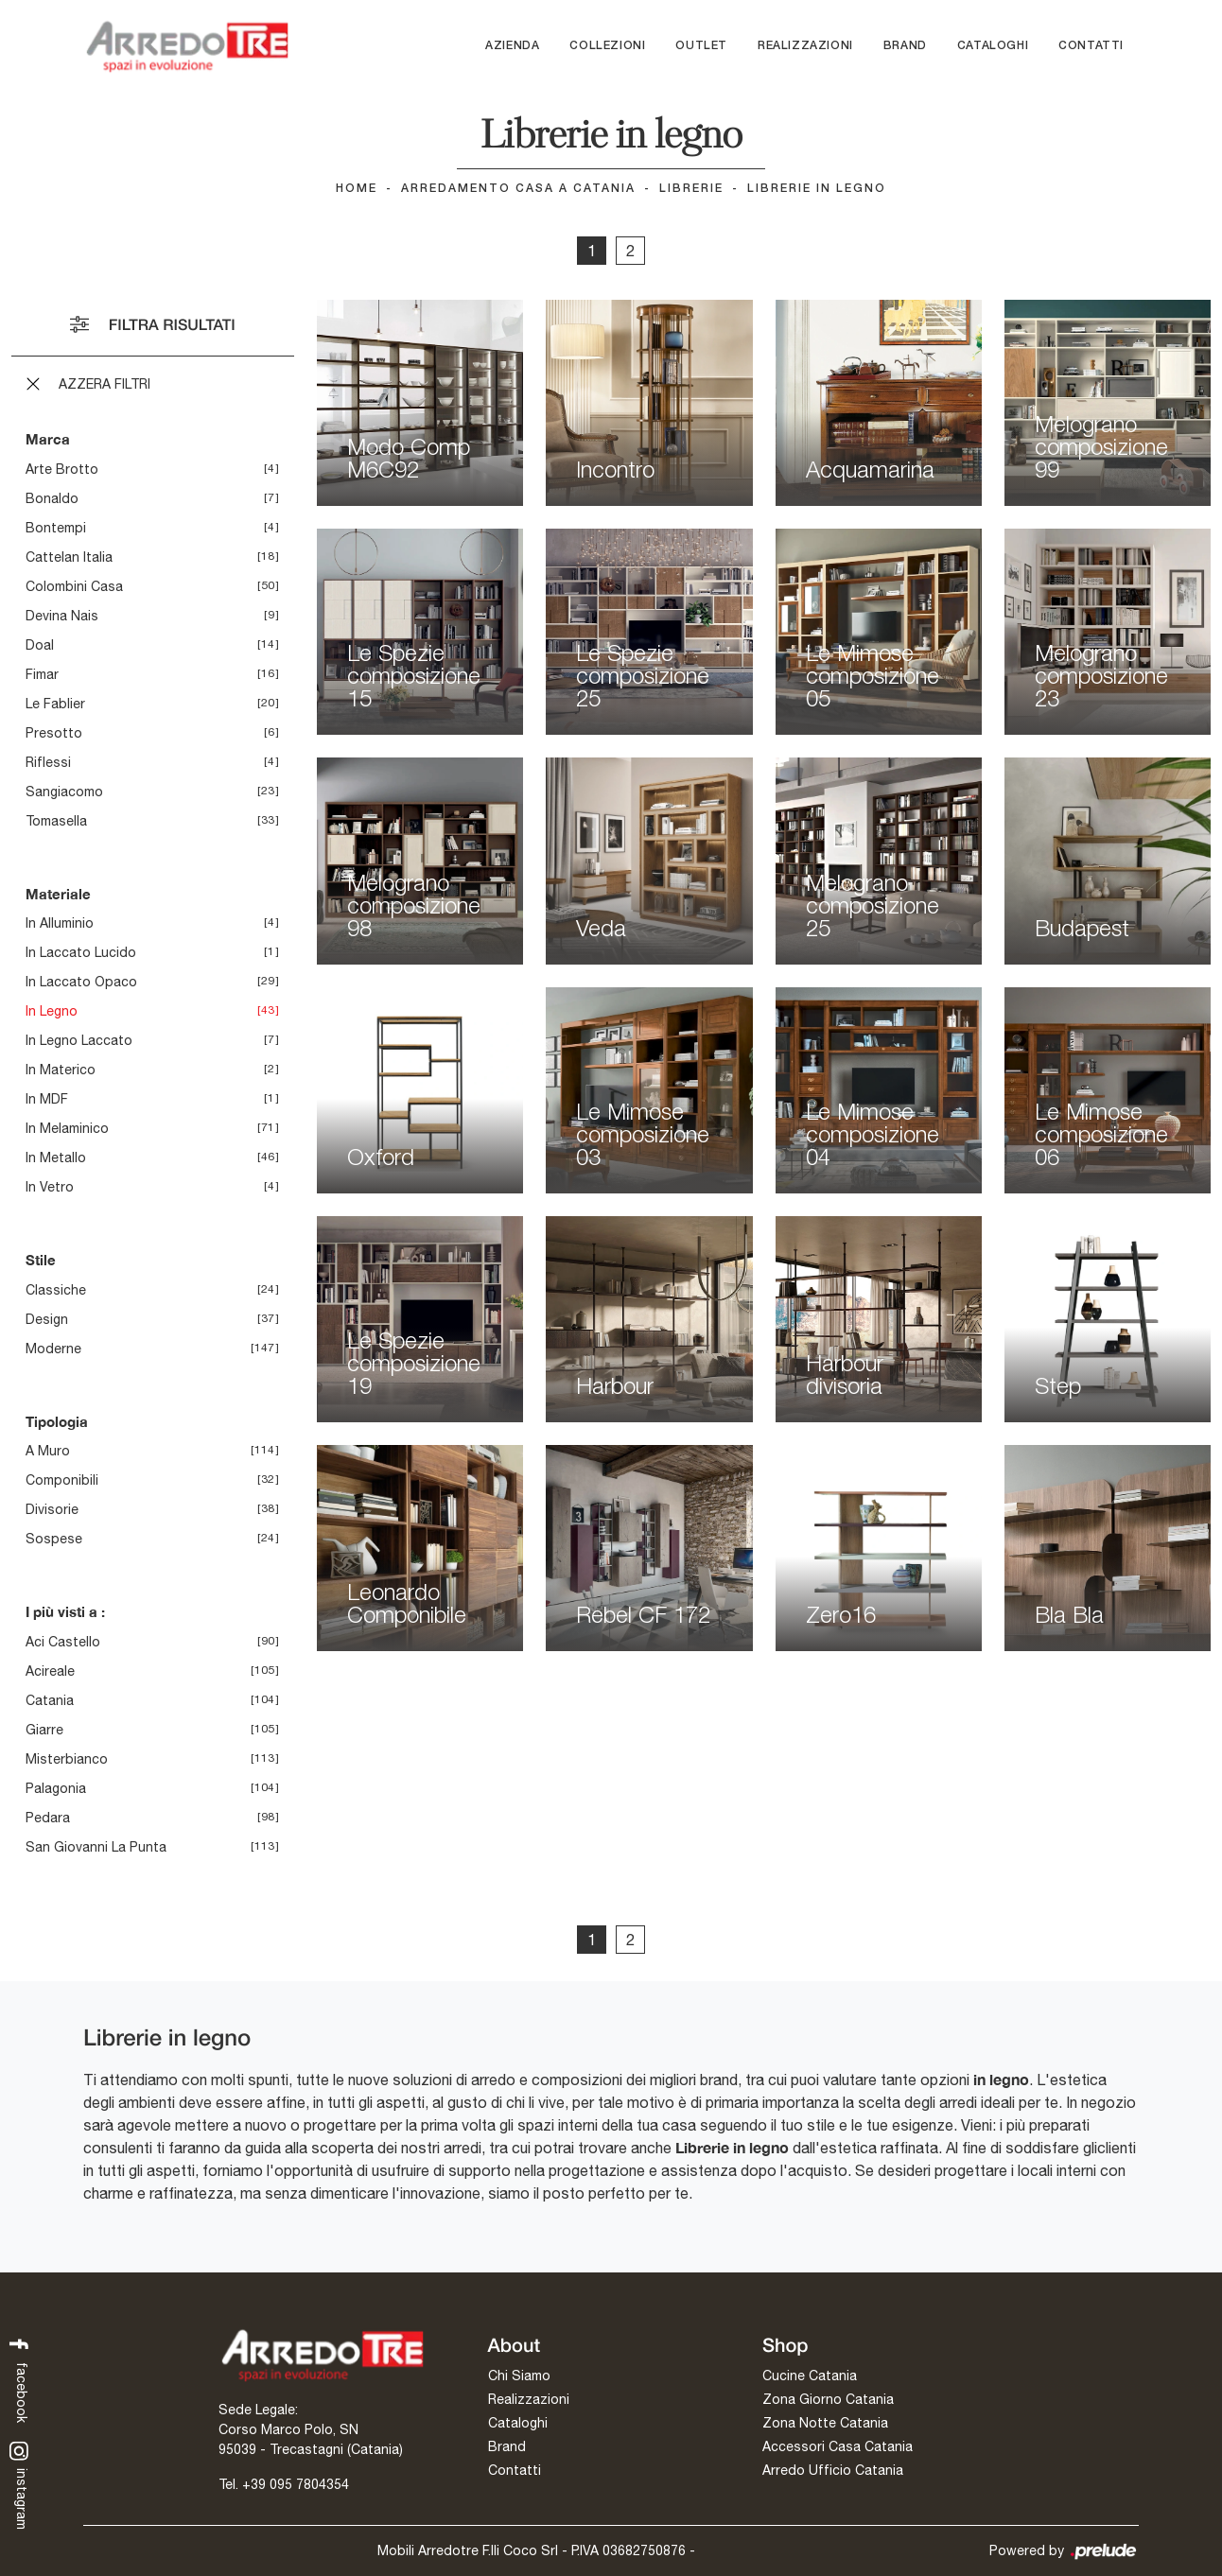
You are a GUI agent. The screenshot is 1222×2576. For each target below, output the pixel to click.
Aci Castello (63, 1641)
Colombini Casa (74, 586)
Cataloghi (992, 46)
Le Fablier (55, 703)
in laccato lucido (81, 952)
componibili (62, 1480)
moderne (53, 1348)
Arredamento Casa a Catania (518, 188)
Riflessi (48, 762)
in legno (52, 1010)
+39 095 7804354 (295, 2484)
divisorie (52, 1509)
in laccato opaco (81, 981)
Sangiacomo (64, 791)
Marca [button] (48, 438)
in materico (61, 1069)
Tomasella (56, 820)
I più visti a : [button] (65, 1611)
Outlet (701, 46)
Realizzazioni (805, 46)
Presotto (54, 732)
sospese (54, 1538)
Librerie (691, 188)
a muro (48, 1450)
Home (356, 188)
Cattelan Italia (69, 557)
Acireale (50, 1671)
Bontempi (56, 527)
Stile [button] (41, 1259)
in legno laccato (79, 1040)
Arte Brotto (62, 469)
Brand (905, 46)
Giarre (44, 1729)
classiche (56, 1289)
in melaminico (67, 1128)
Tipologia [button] (57, 1421)
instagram (19, 2485)
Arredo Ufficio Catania (832, 2470)
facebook (19, 2378)
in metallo (56, 1157)
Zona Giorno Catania (828, 2399)
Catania (50, 1700)
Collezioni (607, 46)
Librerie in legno (816, 188)
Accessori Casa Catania (837, 2446)
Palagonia (56, 1788)
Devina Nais (62, 615)
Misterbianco (67, 1759)
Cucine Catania (809, 2375)
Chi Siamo (519, 2375)
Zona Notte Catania (825, 2422)
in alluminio (60, 923)
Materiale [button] (58, 893)
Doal (40, 645)
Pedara (48, 1817)
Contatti (1091, 46)
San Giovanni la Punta (96, 1846)
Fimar (42, 674)
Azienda (512, 46)
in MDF (47, 1098)
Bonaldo (52, 498)
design (47, 1319)
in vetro (50, 1186)
